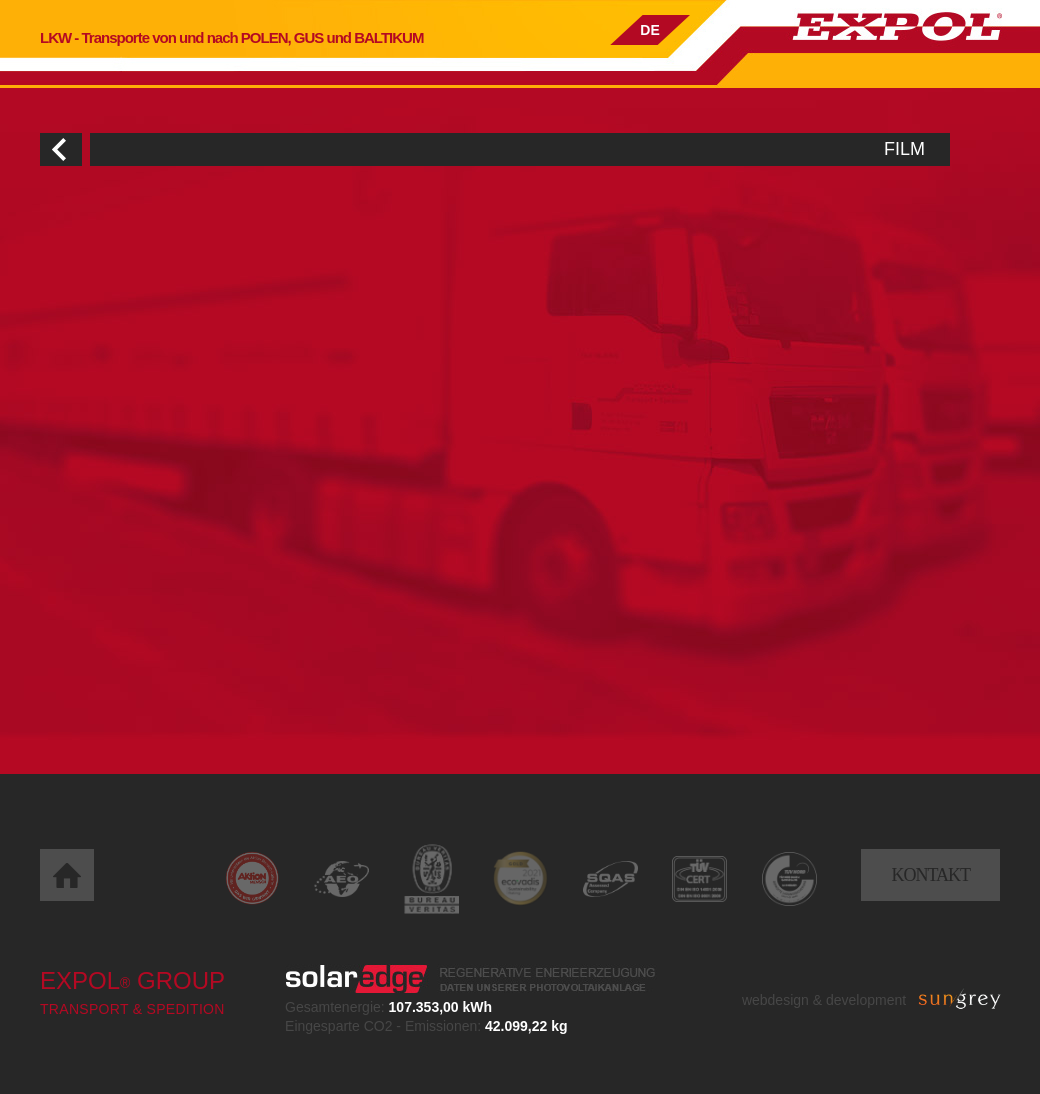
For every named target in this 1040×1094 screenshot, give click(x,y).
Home (67, 875)
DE (649, 30)
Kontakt (930, 875)
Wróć (61, 149)
